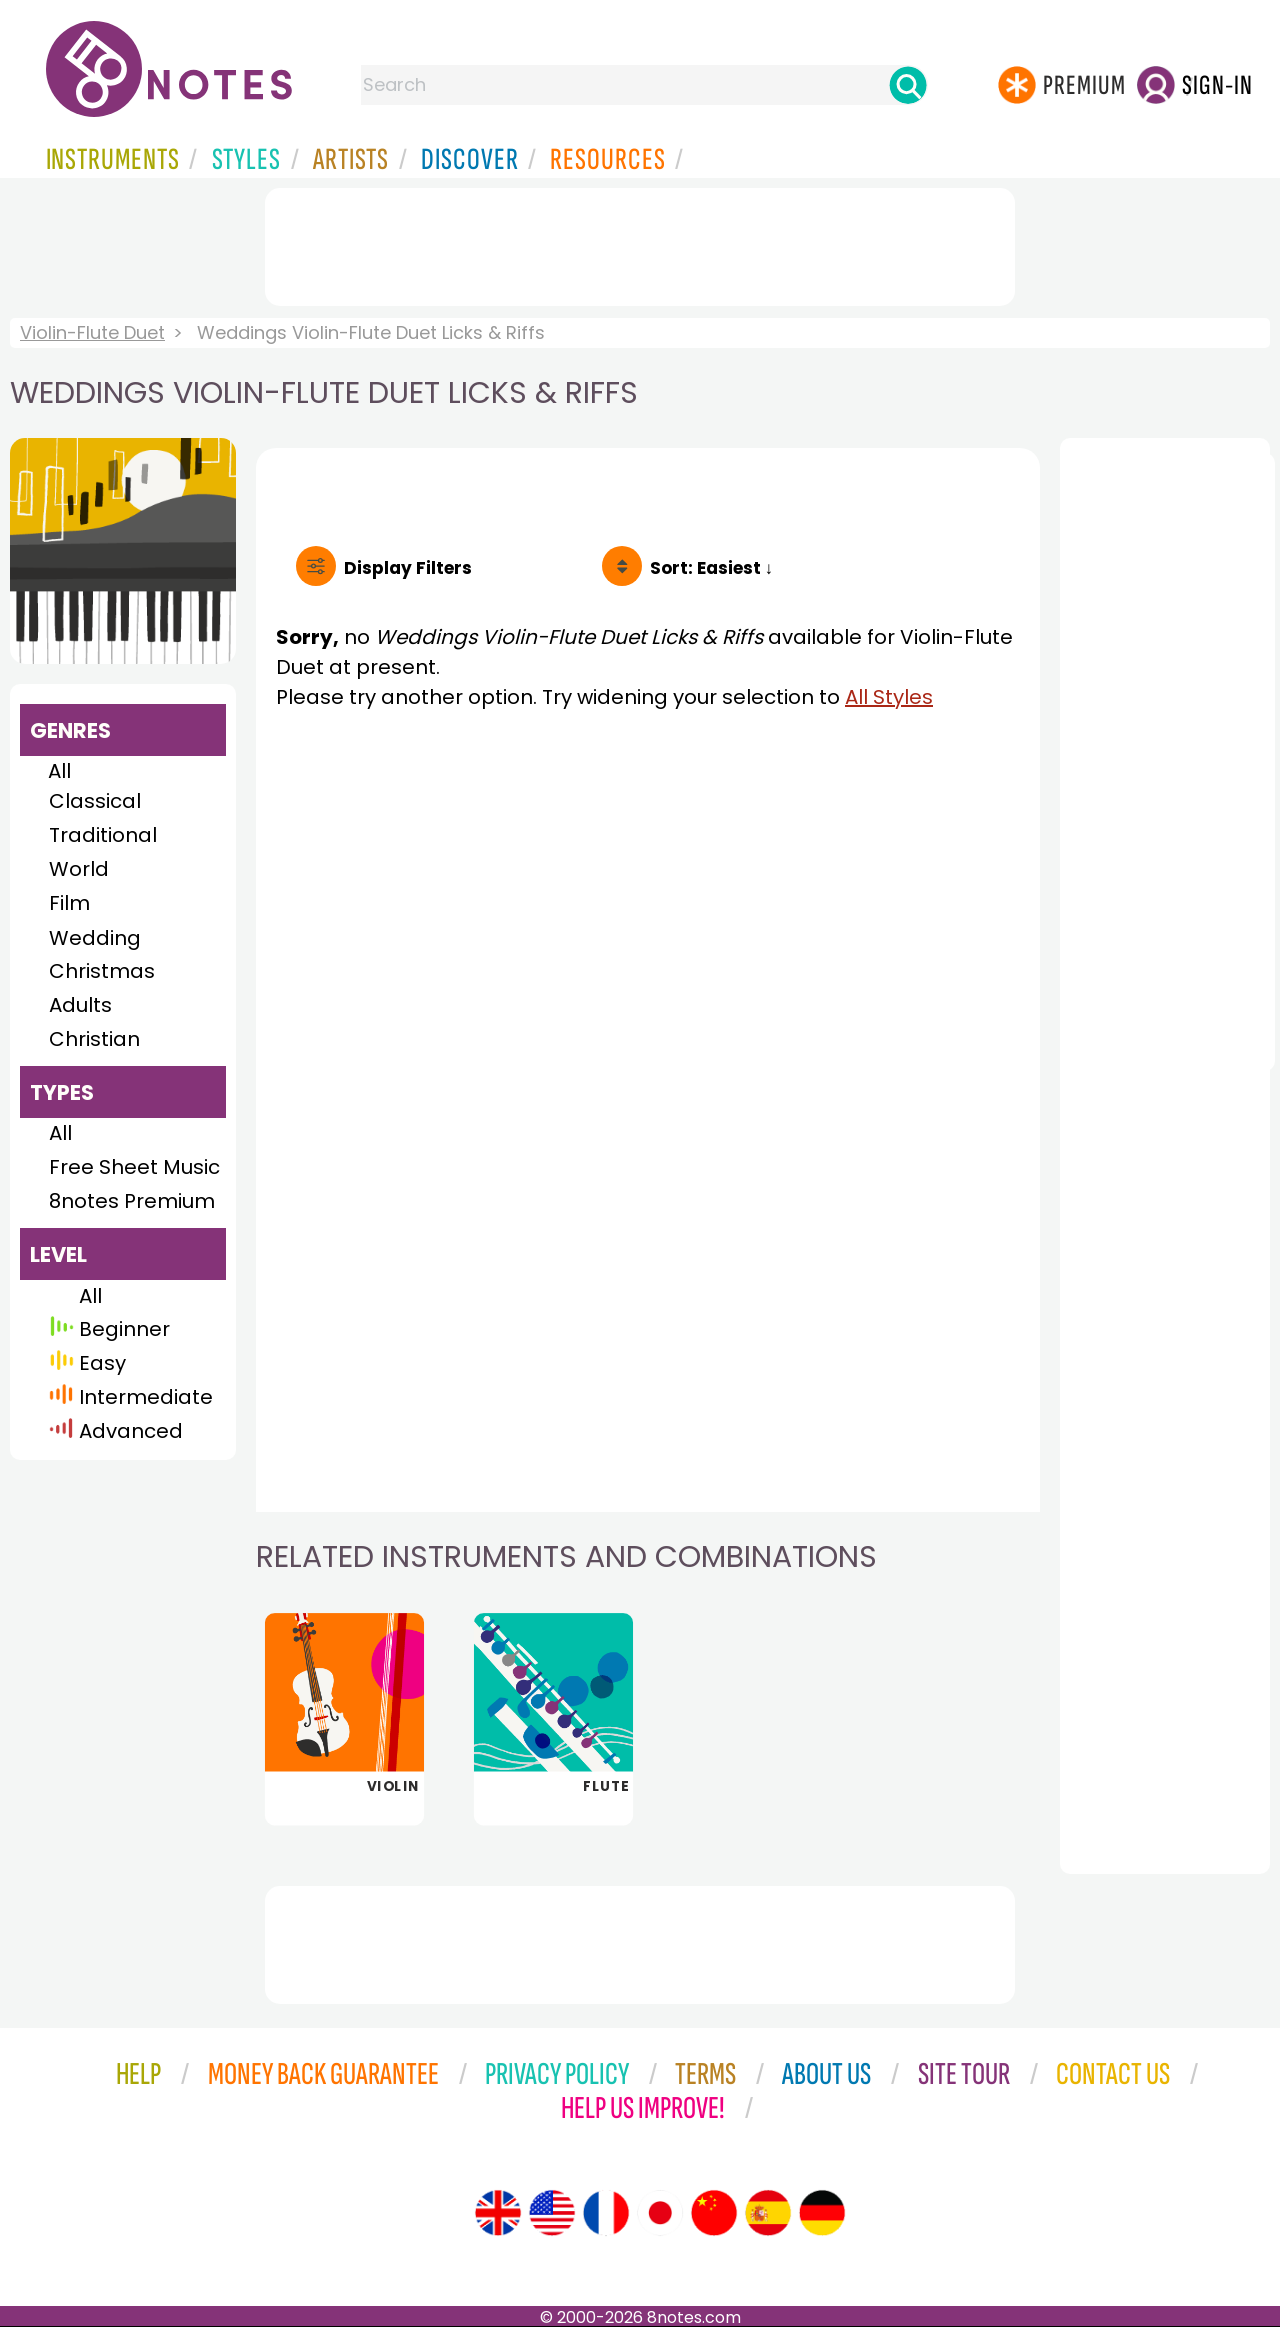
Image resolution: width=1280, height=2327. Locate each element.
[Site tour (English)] (498, 2213)
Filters (408, 568)
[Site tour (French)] (606, 2213)
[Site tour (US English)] (552, 2213)
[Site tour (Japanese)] (660, 2213)
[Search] (908, 85)
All (59, 771)
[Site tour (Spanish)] (768, 2213)
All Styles (889, 697)
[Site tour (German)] (822, 2213)
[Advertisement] (640, 243)
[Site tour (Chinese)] (714, 2213)
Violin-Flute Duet (92, 332)
